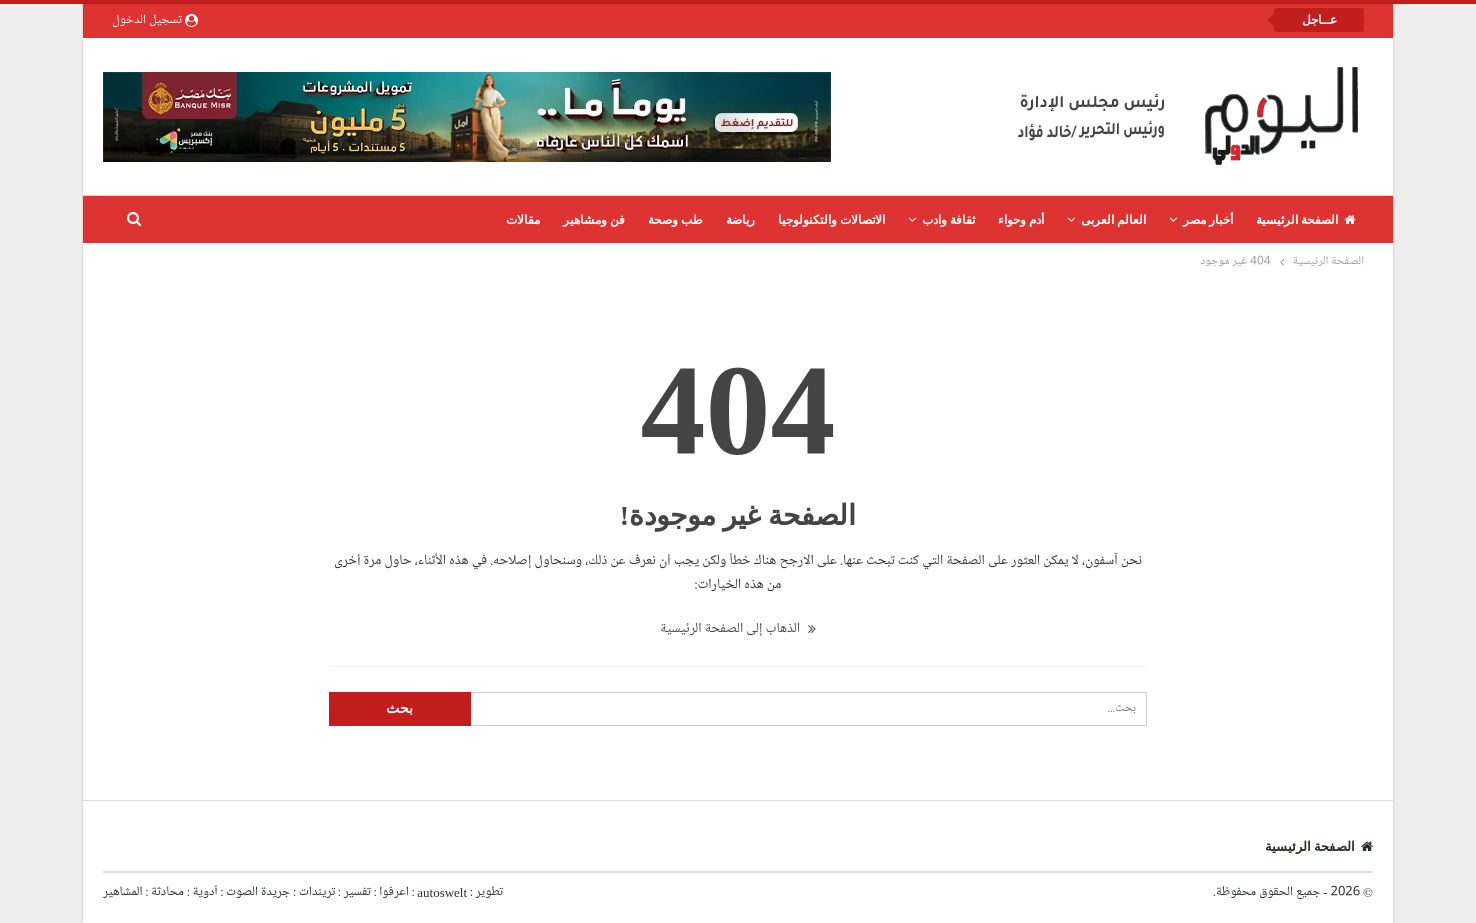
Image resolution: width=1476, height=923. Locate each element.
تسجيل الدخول (155, 20)
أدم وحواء (1021, 220)
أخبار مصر (1208, 220)
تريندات (317, 892)
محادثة (166, 892)
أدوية (204, 892)
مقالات (523, 220)
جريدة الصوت (258, 892)
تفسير (357, 892)
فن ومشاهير (594, 220)
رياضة (740, 220)
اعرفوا (392, 892)
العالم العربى (1113, 220)
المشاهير (123, 892)
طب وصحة (675, 220)
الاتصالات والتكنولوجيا (831, 220)
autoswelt (442, 892)
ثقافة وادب (948, 220)
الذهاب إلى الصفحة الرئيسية (738, 628)
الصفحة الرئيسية (1305, 220)
